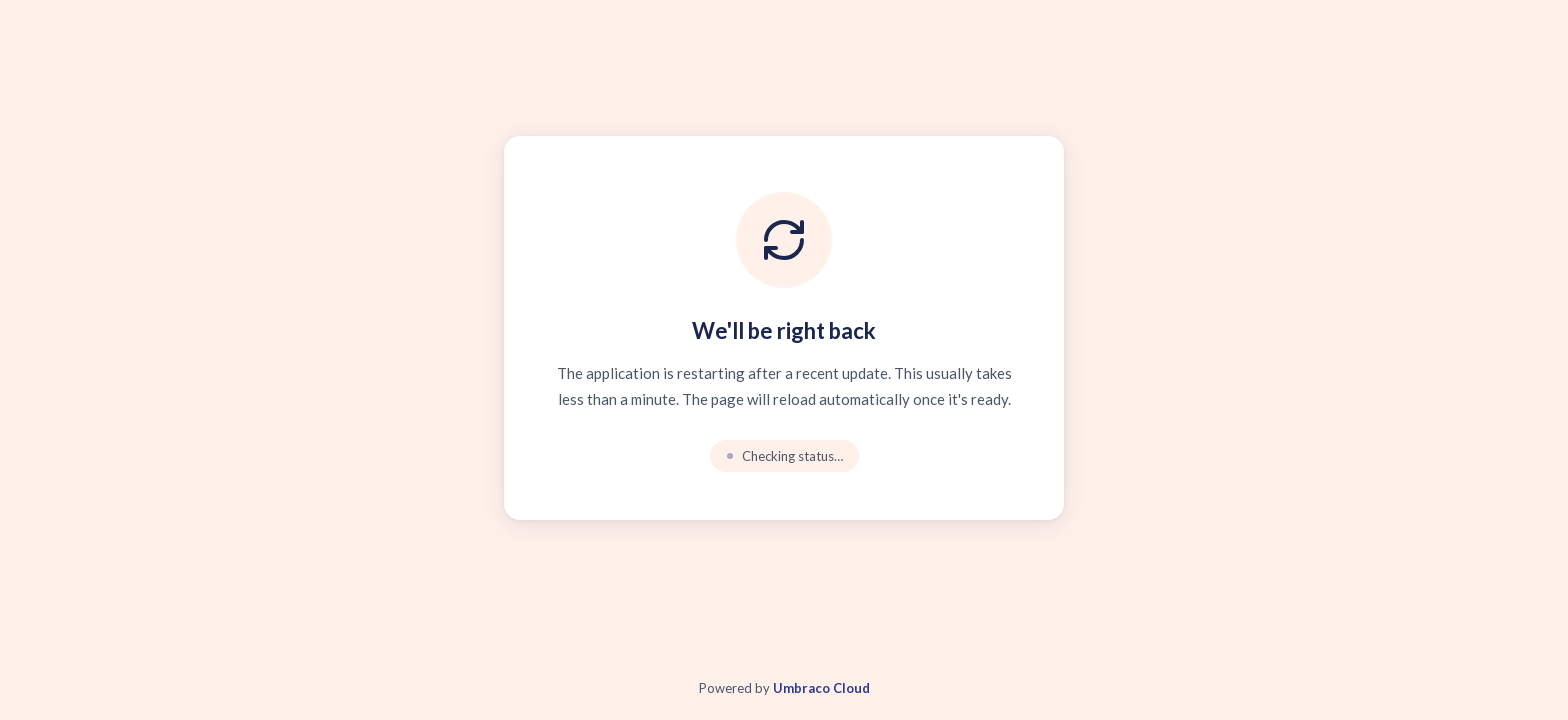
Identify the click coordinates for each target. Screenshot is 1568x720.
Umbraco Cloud (821, 688)
